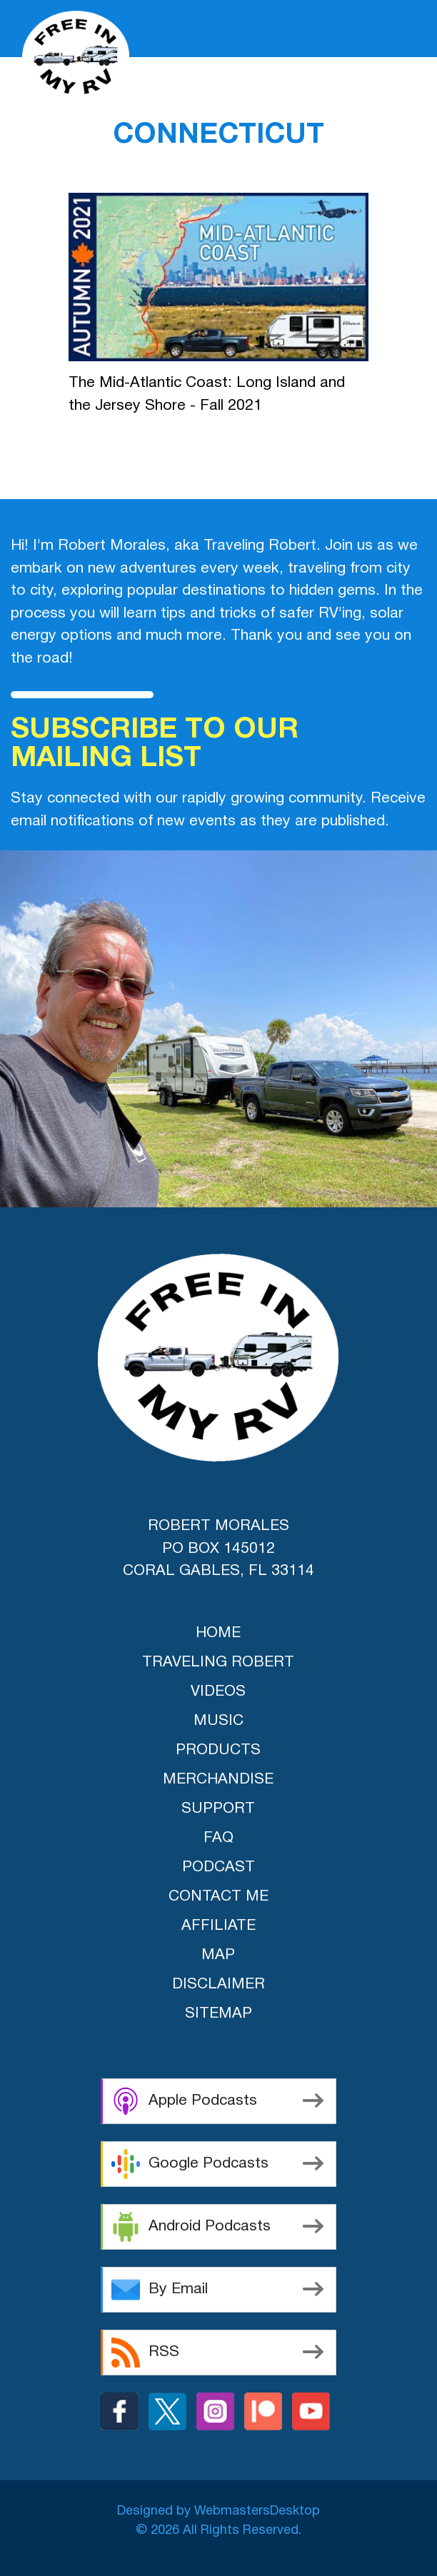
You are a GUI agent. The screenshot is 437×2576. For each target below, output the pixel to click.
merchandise (218, 1779)
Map (218, 1955)
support (218, 1809)
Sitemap (218, 2014)
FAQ (218, 1838)
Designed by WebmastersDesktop (218, 2511)
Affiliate (218, 1926)
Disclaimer (218, 1984)
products (218, 1750)
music (218, 1721)
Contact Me (218, 1896)
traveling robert (218, 1662)
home (218, 1633)
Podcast (218, 1867)
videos (218, 1692)
